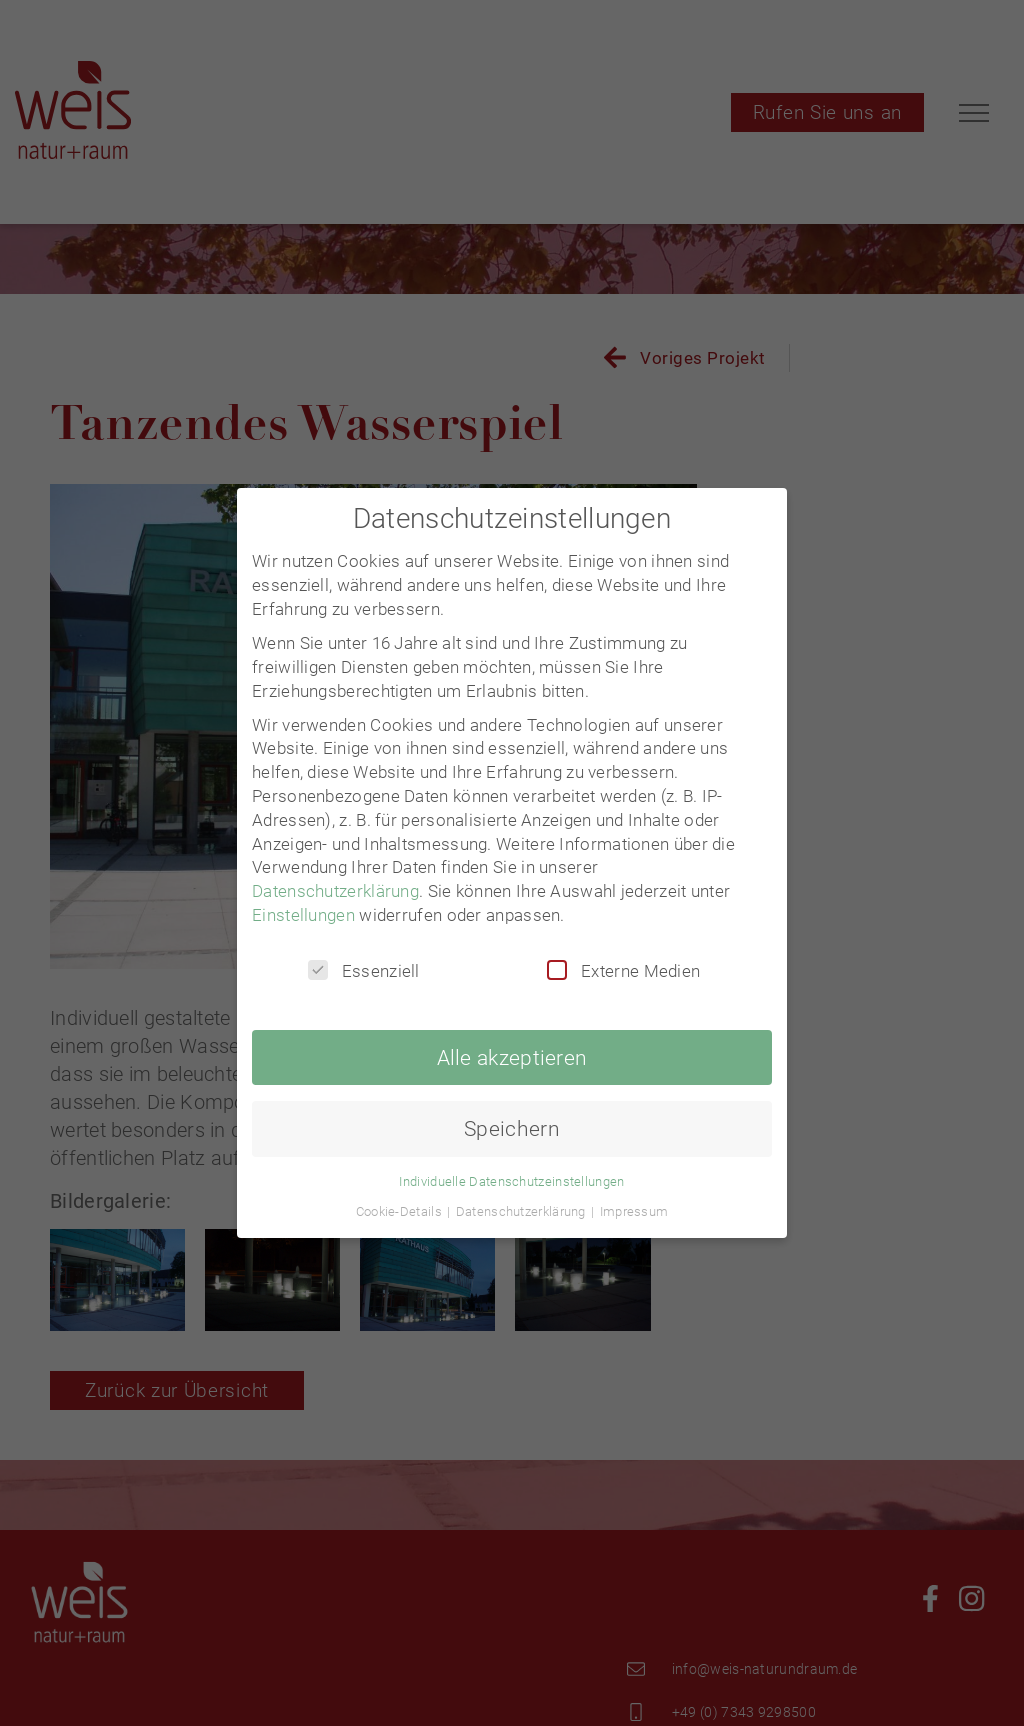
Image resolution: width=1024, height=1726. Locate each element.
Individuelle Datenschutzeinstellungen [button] (511, 1181)
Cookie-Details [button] (401, 1211)
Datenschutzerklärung (335, 891)
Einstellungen (303, 915)
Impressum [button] (634, 1211)
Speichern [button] (512, 1128)
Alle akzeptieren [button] (512, 1057)
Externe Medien (623, 970)
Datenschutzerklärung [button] (522, 1211)
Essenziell (364, 970)
